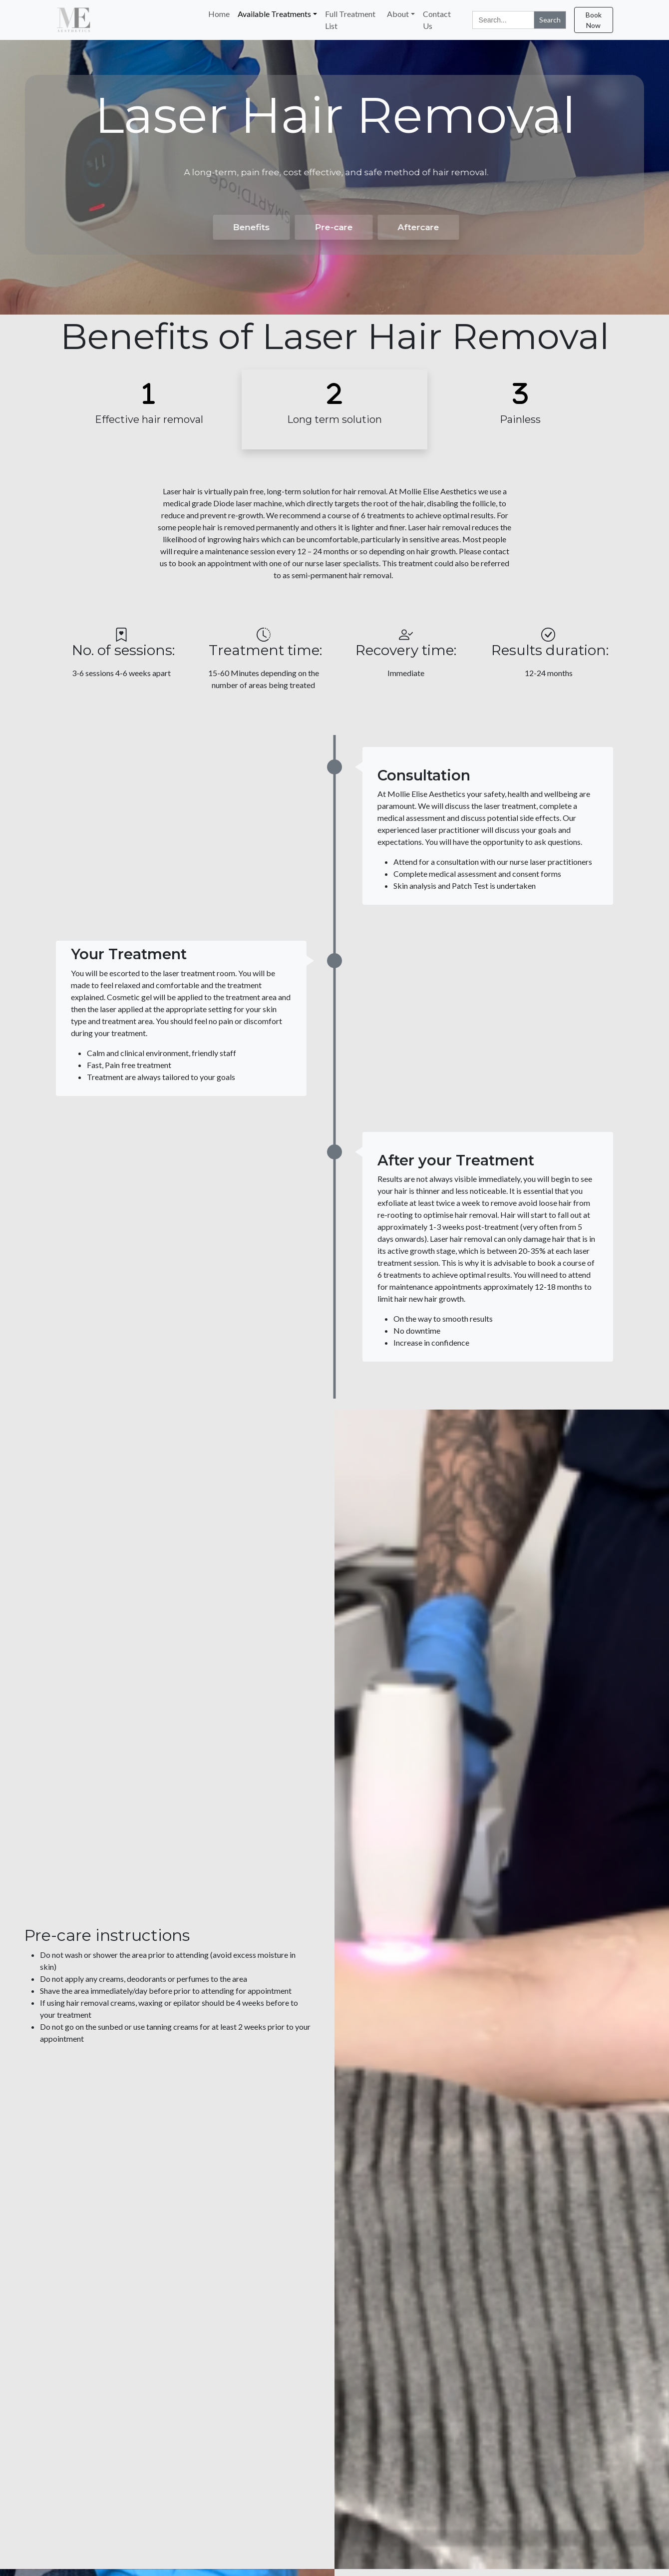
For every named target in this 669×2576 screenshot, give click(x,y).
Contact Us (437, 19)
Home (219, 13)
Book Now (594, 19)
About (398, 13)
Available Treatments (274, 13)
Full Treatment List (350, 19)
